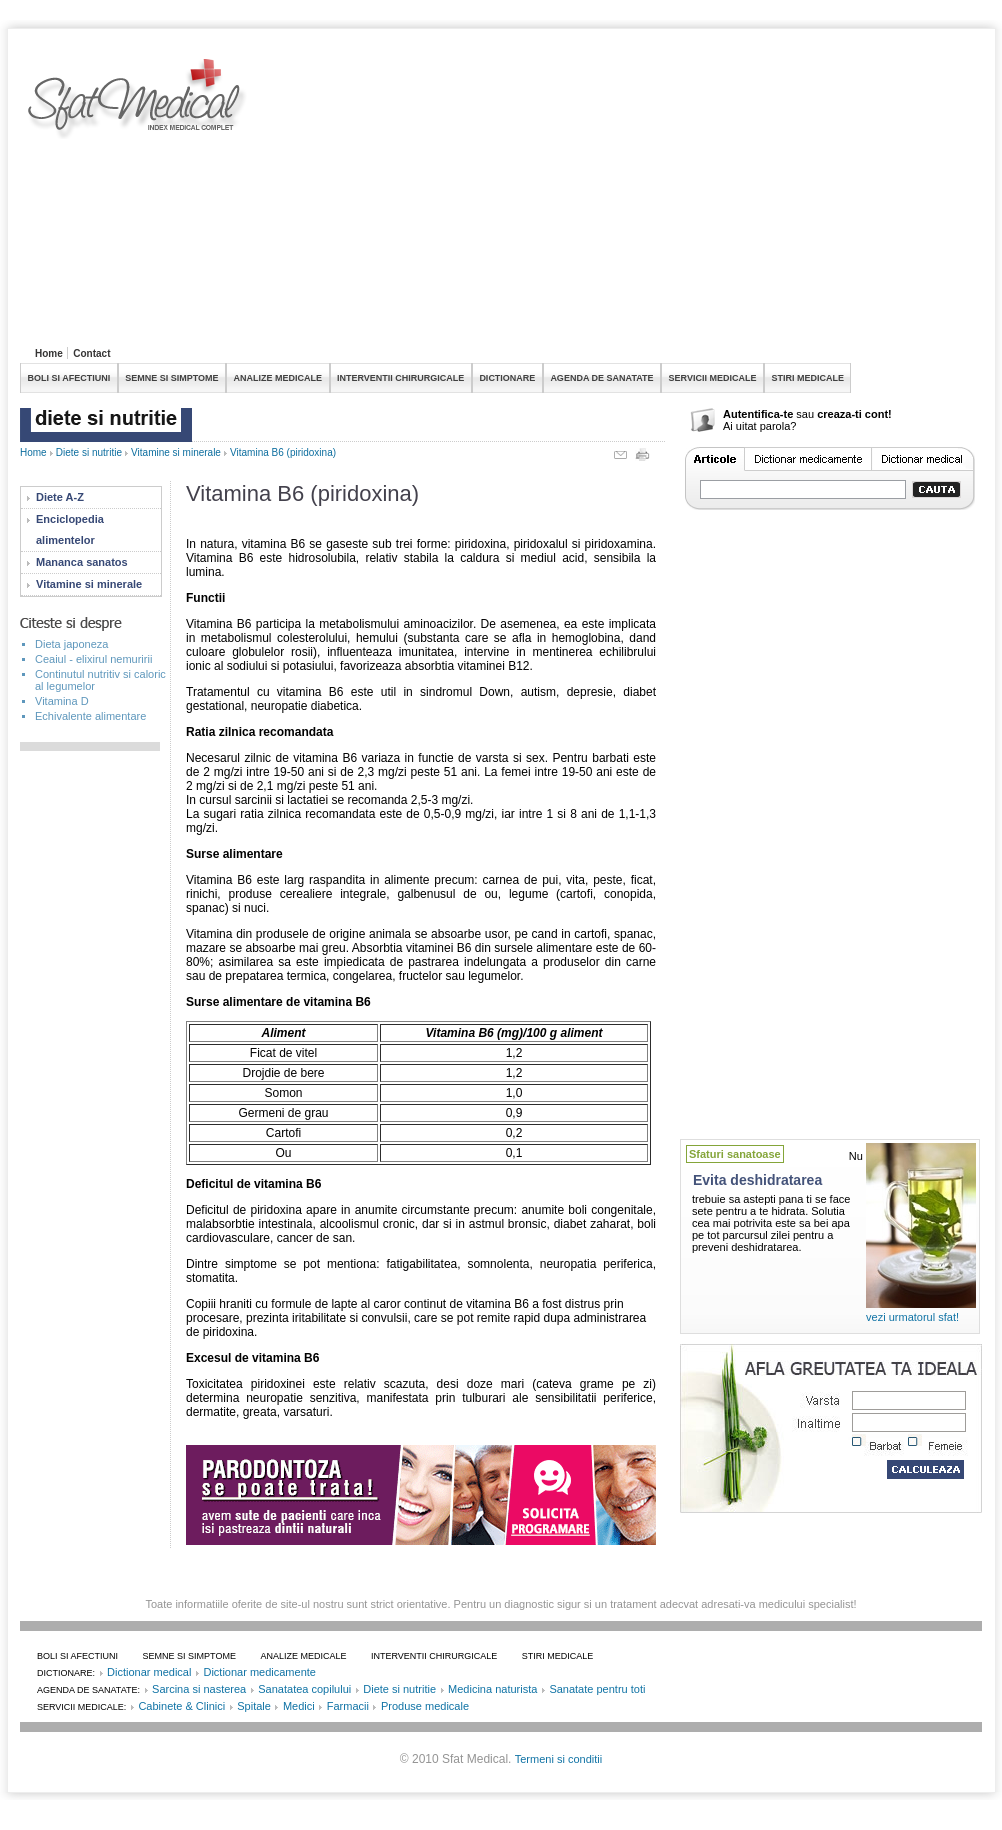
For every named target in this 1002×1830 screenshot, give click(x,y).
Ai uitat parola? (759, 426)
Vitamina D (62, 701)
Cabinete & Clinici (181, 1706)
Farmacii (348, 1706)
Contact (91, 353)
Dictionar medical (149, 1672)
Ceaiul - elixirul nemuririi (93, 659)
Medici (299, 1706)
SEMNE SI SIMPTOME (171, 378)
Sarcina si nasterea (199, 1689)
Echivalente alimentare (90, 716)
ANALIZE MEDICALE (278, 378)
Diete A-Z (60, 497)
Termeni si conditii (558, 1759)
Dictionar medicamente (259, 1672)
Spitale (254, 1706)
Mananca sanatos (82, 562)
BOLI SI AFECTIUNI (69, 378)
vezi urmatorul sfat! (912, 1317)
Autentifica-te (758, 414)
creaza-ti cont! (854, 414)
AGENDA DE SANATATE (601, 378)
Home (49, 353)
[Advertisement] (558, 199)
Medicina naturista (492, 1689)
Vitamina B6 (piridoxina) (283, 452)
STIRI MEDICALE (807, 378)
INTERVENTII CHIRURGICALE (400, 378)
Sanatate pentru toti (597, 1689)
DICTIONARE (507, 378)
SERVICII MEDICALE (713, 378)
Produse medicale (425, 1706)
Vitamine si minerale (176, 452)
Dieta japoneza (71, 644)
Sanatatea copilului (304, 1689)
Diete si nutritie (89, 452)
